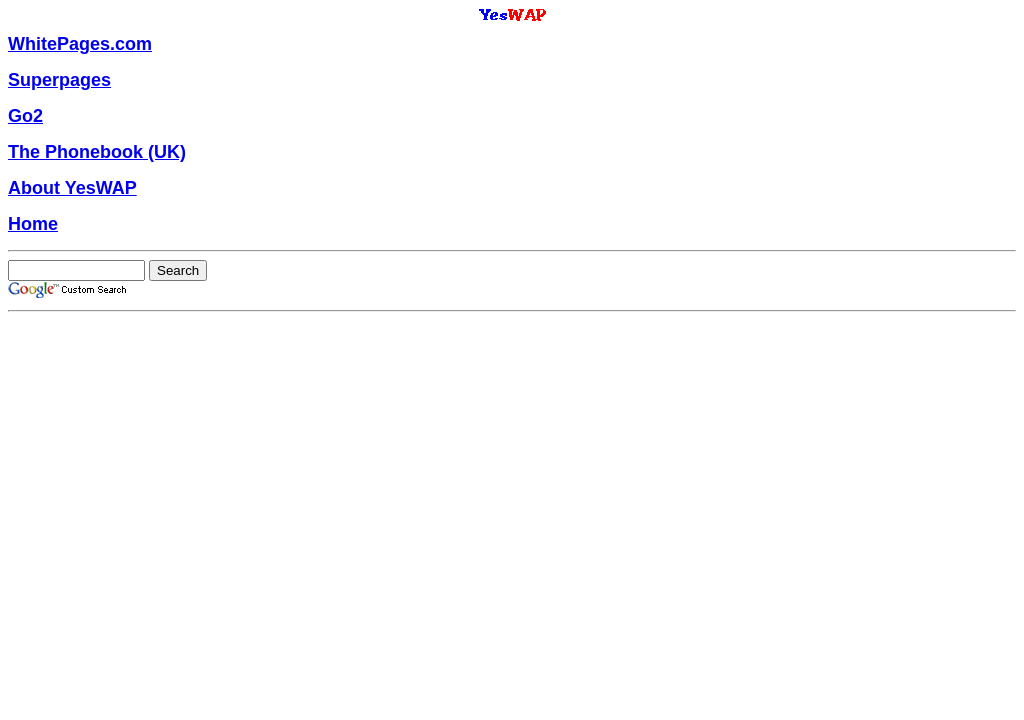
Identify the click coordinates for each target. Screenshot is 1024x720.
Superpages (59, 80)
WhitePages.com (80, 44)
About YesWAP (72, 188)
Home (33, 224)
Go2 (25, 116)
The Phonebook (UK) (97, 152)
